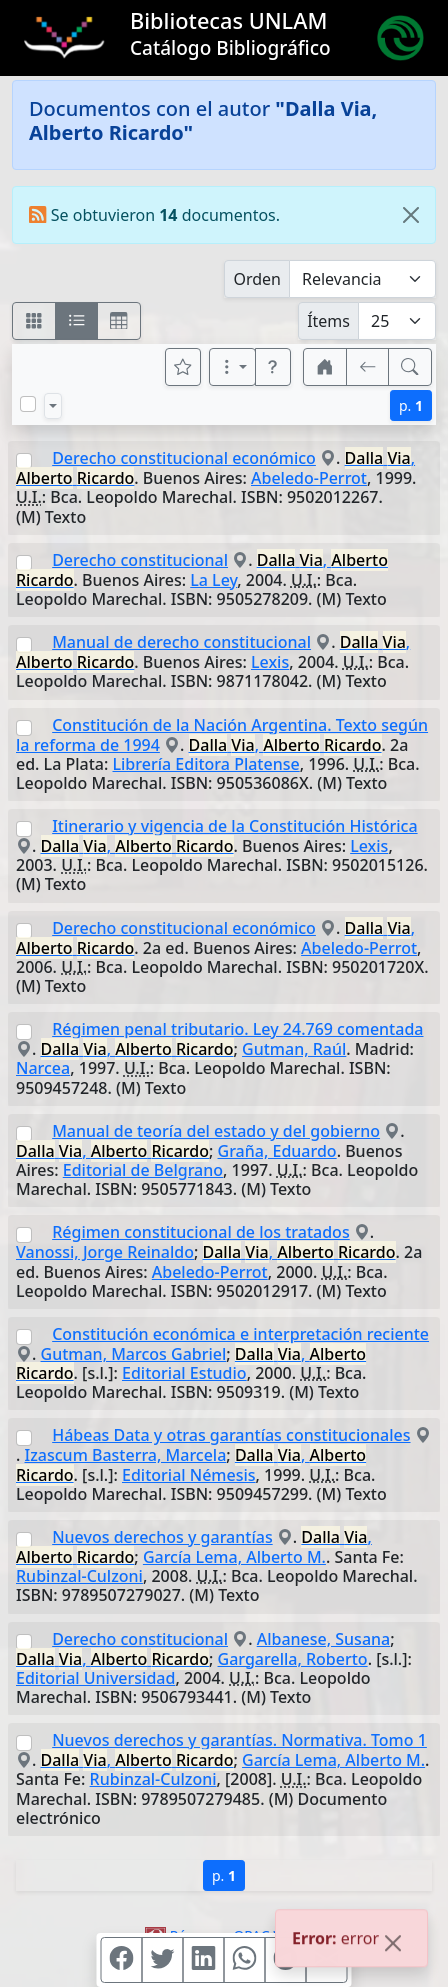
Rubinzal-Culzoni (79, 1576)
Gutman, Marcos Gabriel (134, 1354)
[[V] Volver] (368, 367)
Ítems (328, 321)
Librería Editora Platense (206, 764)
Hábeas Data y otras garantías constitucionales (231, 1435)
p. (411, 405)
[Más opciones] (233, 367)
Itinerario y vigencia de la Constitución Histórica (234, 826)
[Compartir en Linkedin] (204, 1960)
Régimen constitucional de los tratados (201, 1232)
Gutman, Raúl (294, 1049)
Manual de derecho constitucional (181, 642)
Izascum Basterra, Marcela (126, 1455)
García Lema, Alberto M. (234, 1557)
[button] (273, 367)
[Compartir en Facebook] (122, 1960)
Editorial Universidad (95, 1678)
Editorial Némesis (189, 1475)
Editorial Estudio (184, 1373)
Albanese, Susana (324, 1639)
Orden (257, 279)
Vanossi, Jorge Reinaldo (105, 1252)
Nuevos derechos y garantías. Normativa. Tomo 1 (239, 1740)
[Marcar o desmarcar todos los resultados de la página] (28, 404)
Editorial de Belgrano (143, 1170)
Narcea (43, 1068)
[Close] (411, 215)
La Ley (213, 580)
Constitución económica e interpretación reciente (240, 1334)
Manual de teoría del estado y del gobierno (216, 1131)
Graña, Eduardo (277, 1151)
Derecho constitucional (140, 560)
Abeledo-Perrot (309, 478)
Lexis (270, 662)
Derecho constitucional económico (184, 458)
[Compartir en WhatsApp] (245, 1960)
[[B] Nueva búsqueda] (410, 367)
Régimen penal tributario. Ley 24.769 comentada (237, 1029)
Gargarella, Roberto (293, 1659)
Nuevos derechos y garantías (162, 1537)
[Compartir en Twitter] (163, 1960)
